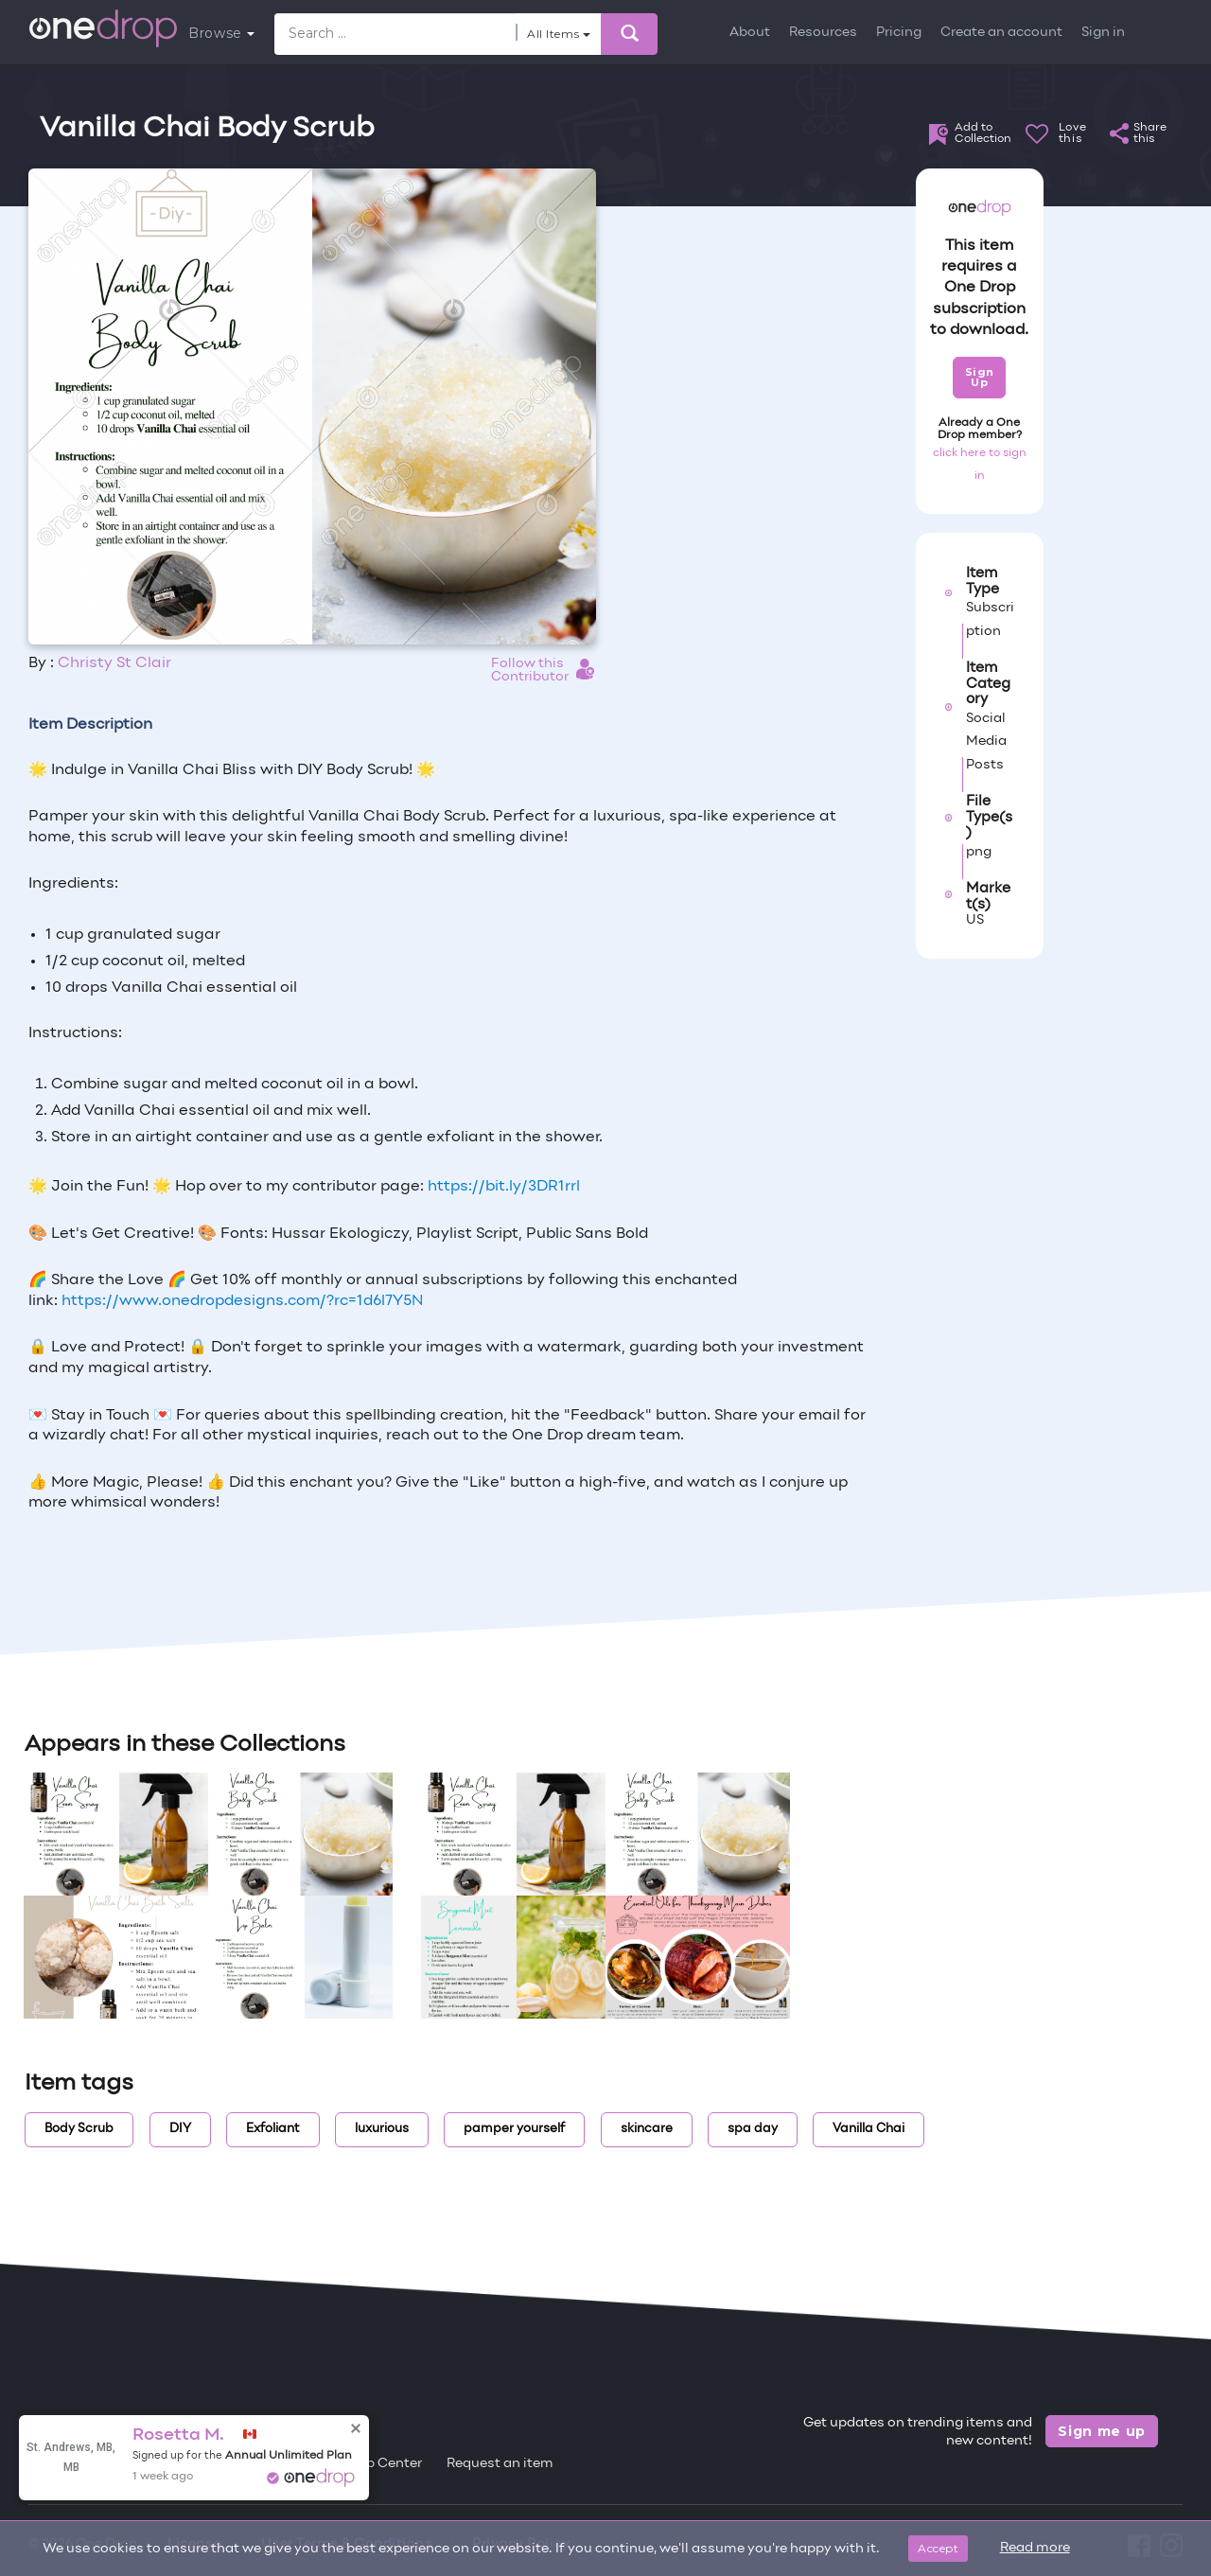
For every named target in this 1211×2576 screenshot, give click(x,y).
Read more (1035, 2548)
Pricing (898, 32)
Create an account (1001, 32)
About (749, 32)
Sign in (1103, 32)
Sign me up (1102, 2431)
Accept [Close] (938, 2548)
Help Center (383, 2464)
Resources (823, 32)
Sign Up (979, 377)
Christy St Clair (114, 663)
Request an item (500, 2464)
